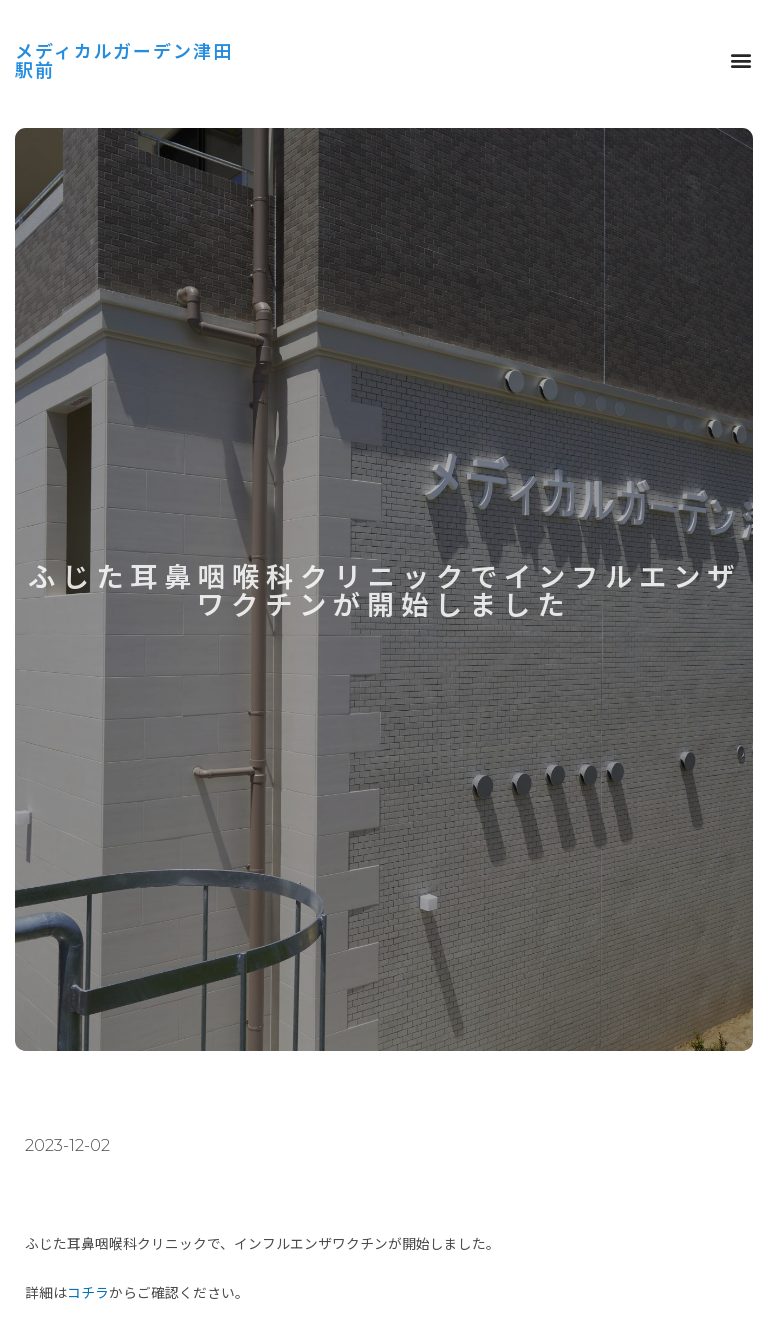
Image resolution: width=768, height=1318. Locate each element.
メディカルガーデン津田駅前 (119, 59)
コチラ (88, 1292)
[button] (740, 60)
